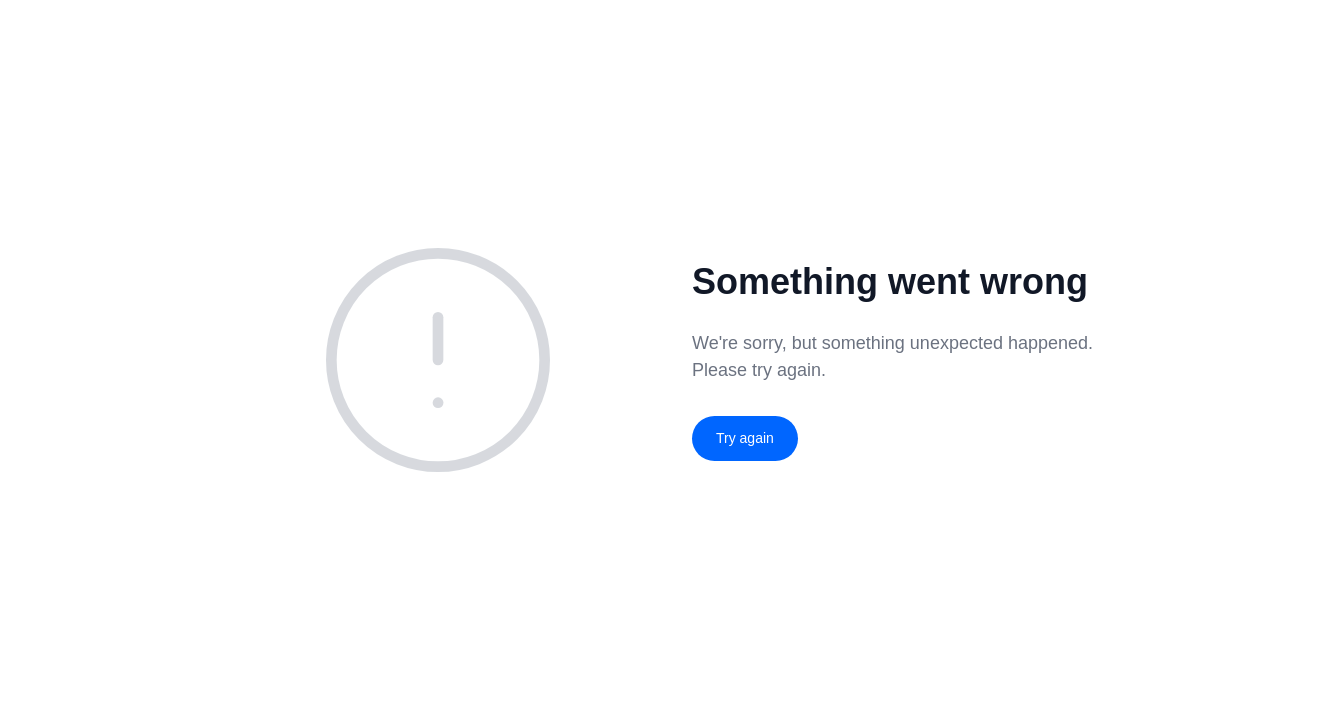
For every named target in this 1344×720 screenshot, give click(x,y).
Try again (745, 438)
